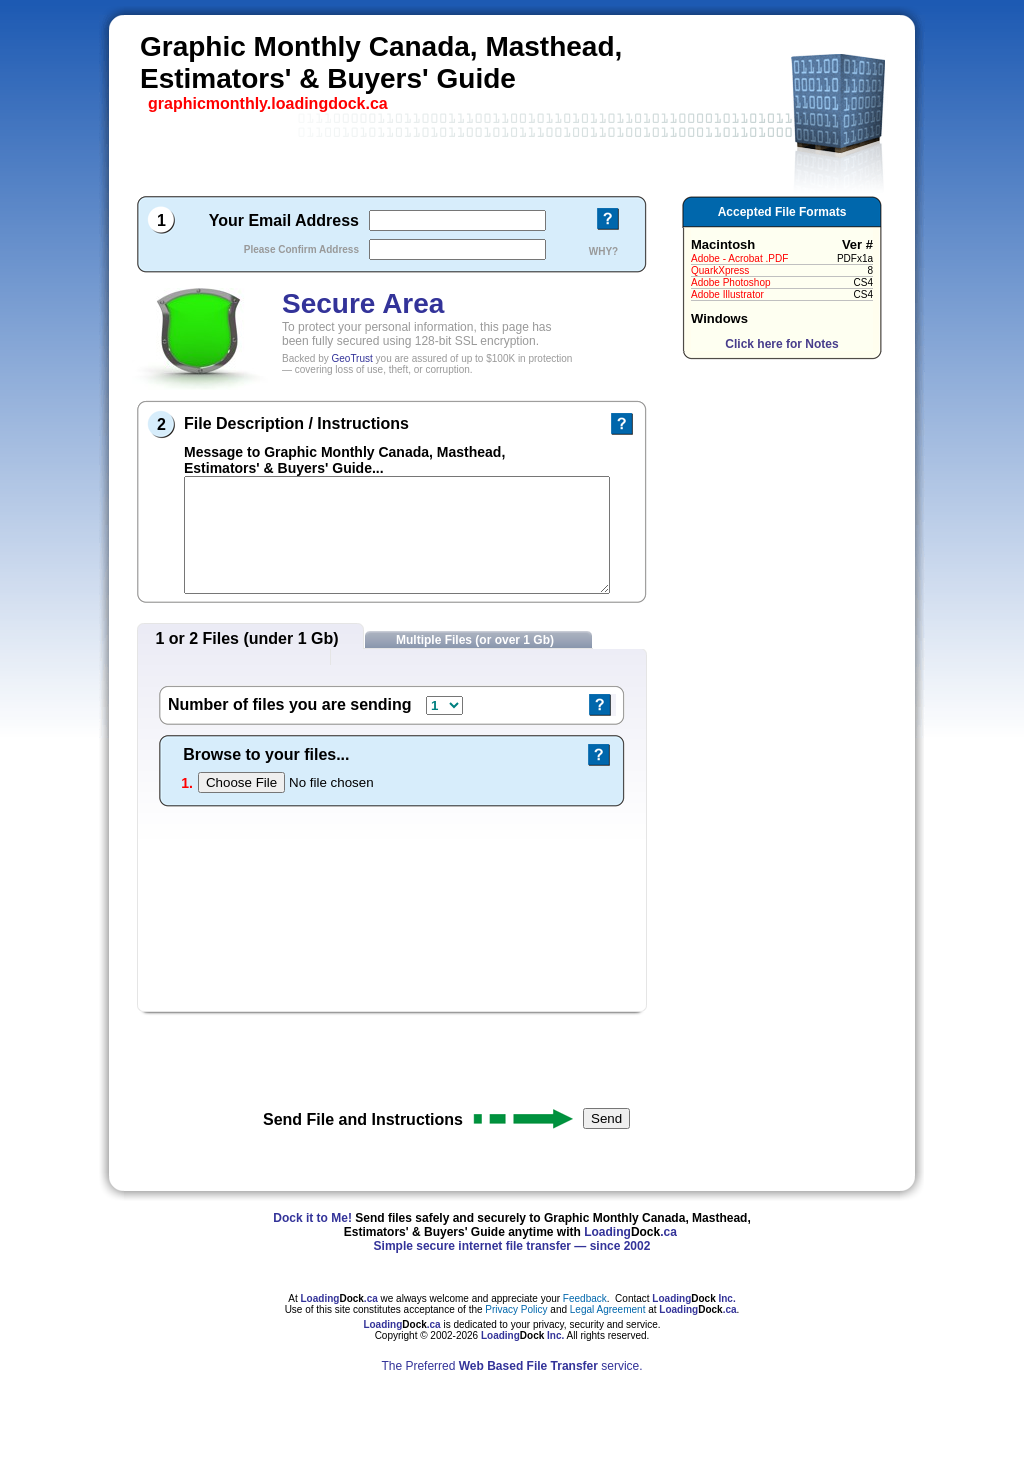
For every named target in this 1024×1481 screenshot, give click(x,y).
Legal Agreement (608, 1309)
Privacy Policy (517, 1309)
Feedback (585, 1298)
